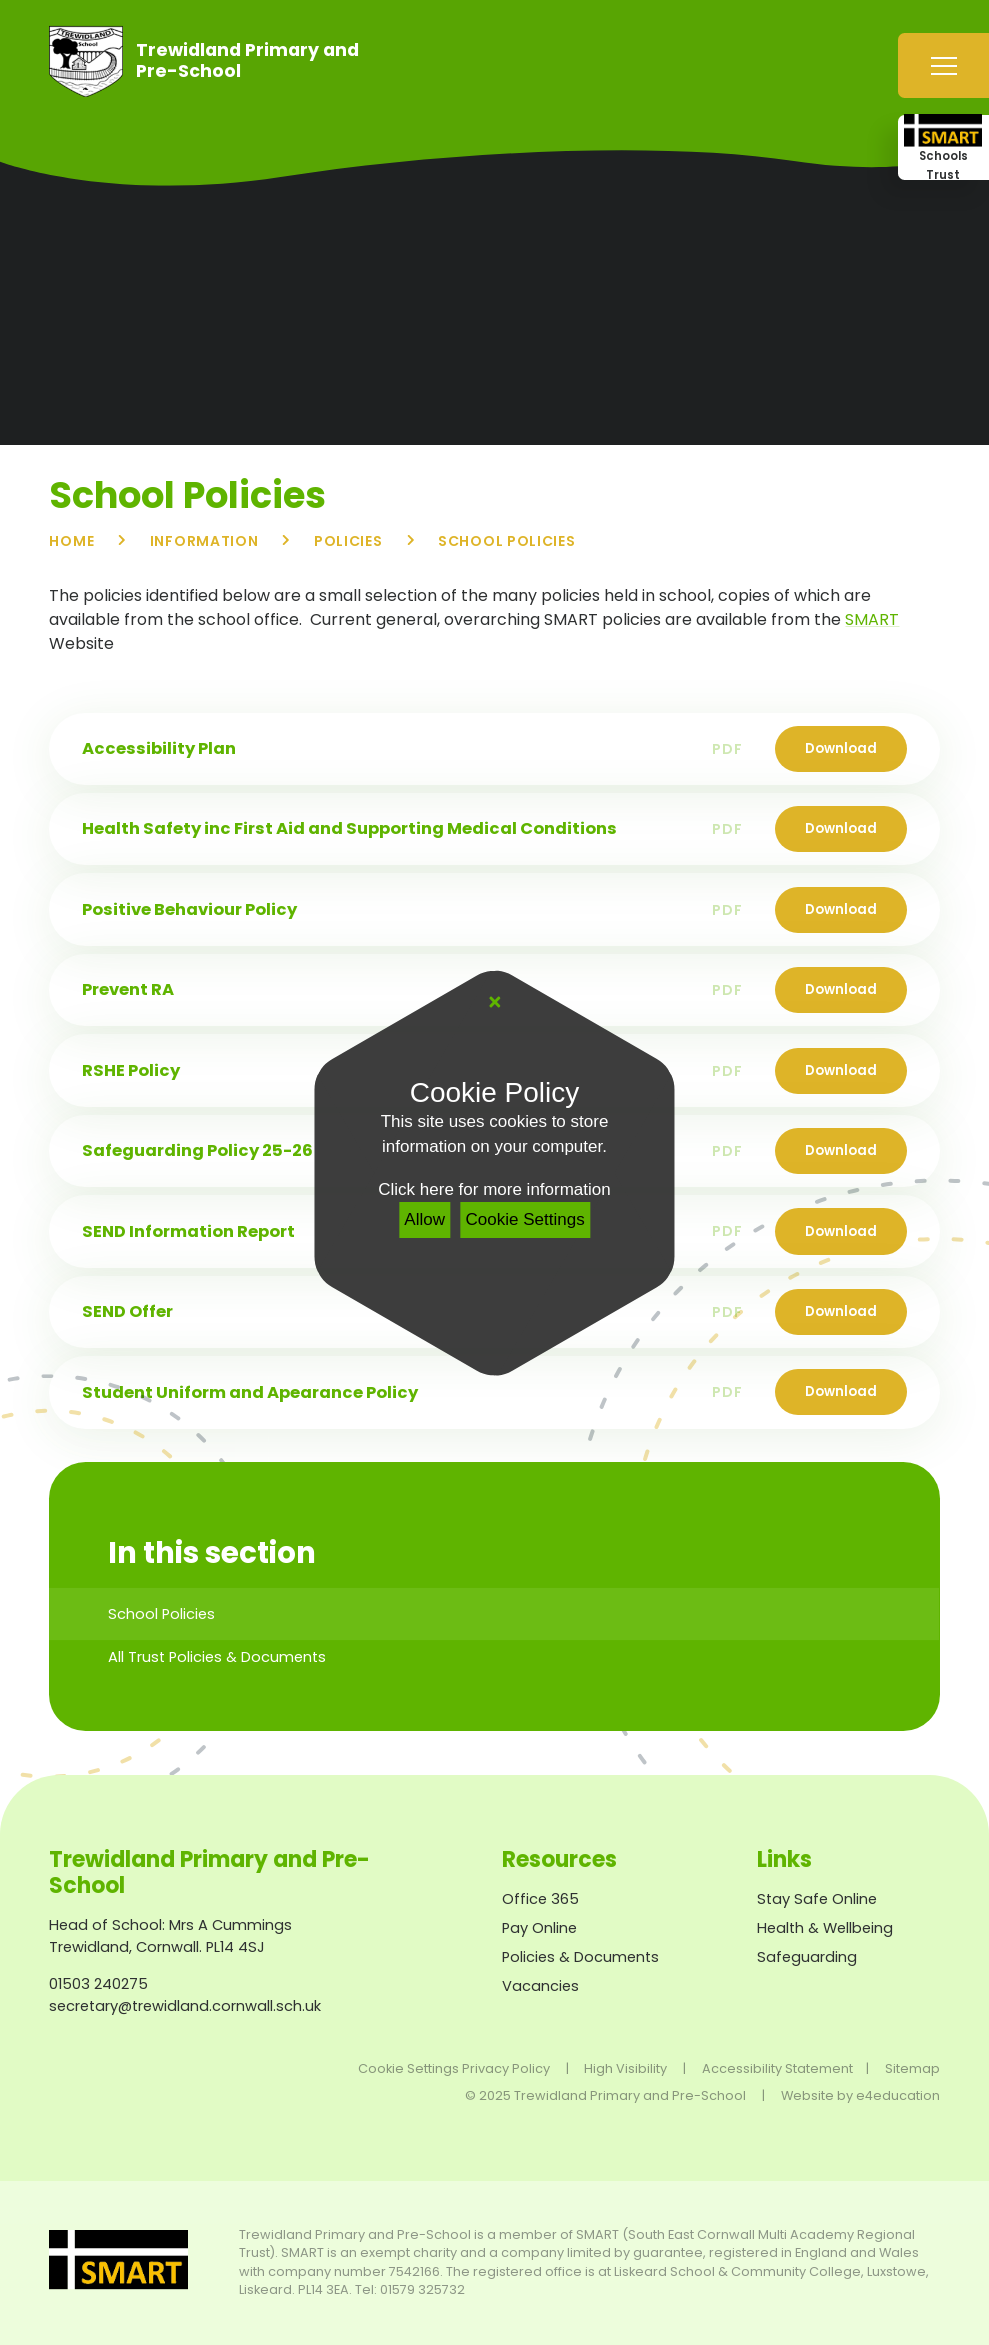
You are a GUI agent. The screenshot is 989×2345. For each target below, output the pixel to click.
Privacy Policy (506, 2068)
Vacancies (540, 1986)
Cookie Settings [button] (408, 2068)
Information (204, 541)
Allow (424, 1219)
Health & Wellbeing (825, 1928)
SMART (872, 619)
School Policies (507, 541)
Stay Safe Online (817, 1899)
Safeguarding (807, 1957)
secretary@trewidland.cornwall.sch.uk (185, 2006)
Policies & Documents (580, 1957)
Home (71, 541)
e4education (898, 2095)
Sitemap (912, 2068)
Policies (348, 541)
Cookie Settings (525, 1219)
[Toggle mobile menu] (943, 65)
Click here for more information (494, 1189)
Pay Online (539, 1928)
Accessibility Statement (777, 2068)
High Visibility (625, 2068)
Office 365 (540, 1899)
